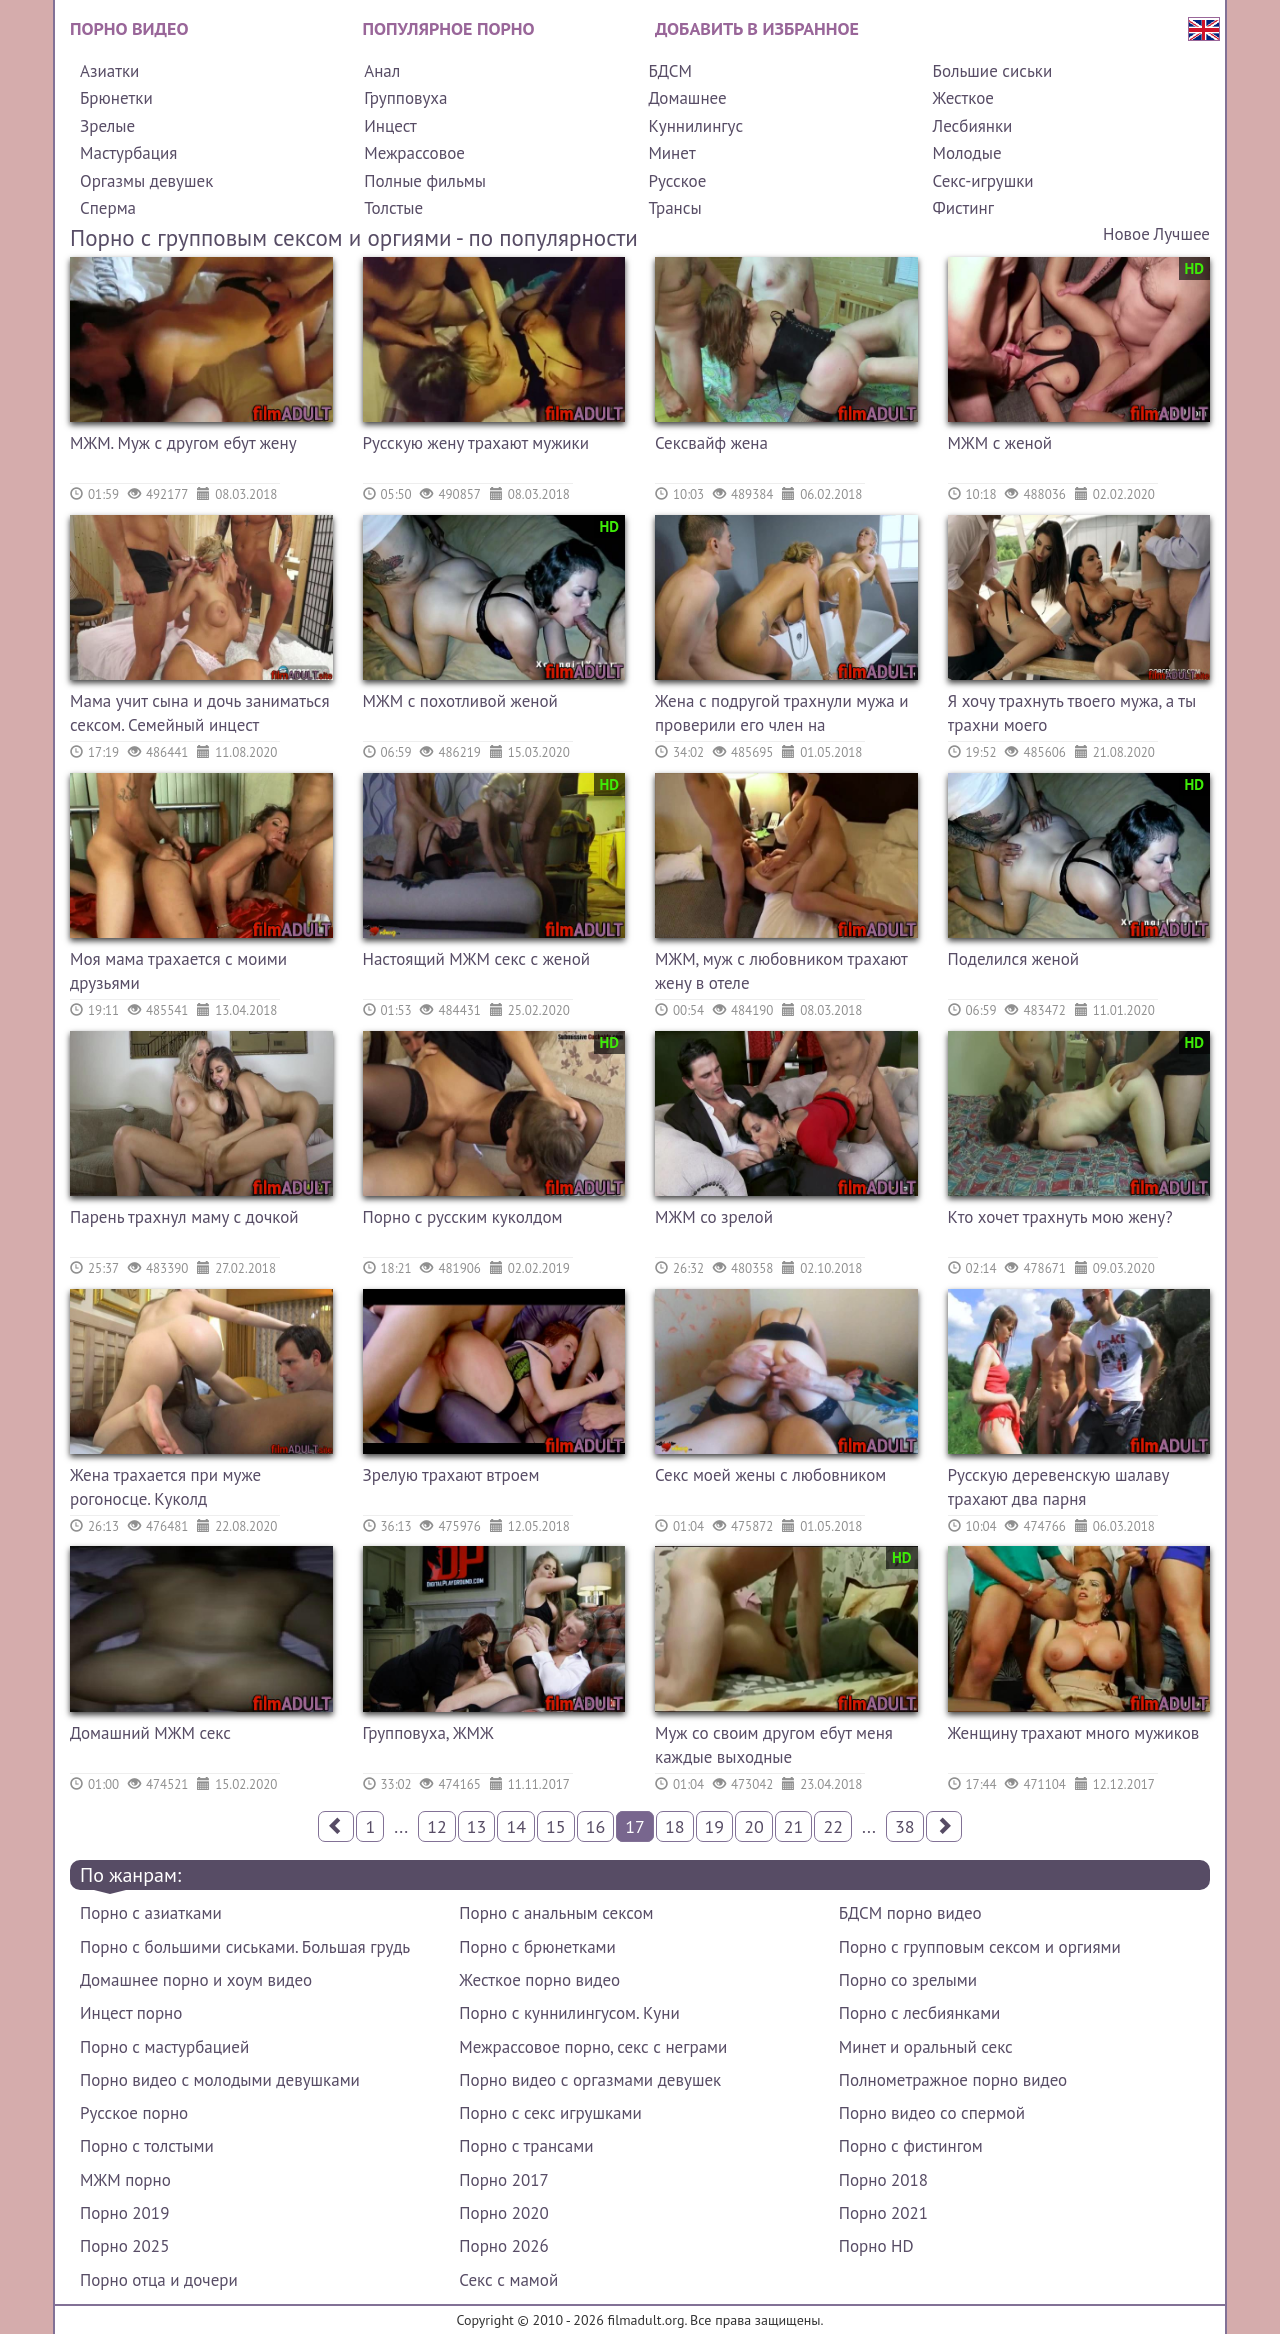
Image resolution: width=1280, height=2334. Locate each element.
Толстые (393, 208)
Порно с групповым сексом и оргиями (980, 1947)
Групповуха (405, 98)
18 (675, 1826)
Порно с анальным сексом (556, 1913)
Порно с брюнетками (537, 1947)
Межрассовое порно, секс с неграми (593, 2047)
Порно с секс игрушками (550, 2113)
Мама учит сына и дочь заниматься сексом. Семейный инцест (199, 713)
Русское (677, 181)
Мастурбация (128, 153)
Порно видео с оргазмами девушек (590, 2080)
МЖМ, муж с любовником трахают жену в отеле (781, 971)
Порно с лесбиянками (920, 2013)
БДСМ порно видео (910, 1913)
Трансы (674, 208)
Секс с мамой (508, 2280)
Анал (382, 71)
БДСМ (670, 71)
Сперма (108, 208)
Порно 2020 (503, 2213)
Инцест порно (131, 2013)
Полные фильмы (425, 181)
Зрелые (107, 126)
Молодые (967, 153)
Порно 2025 (124, 2246)
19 (715, 1826)
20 (754, 1826)
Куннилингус (695, 126)
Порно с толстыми (147, 2146)
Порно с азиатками (151, 1913)
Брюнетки (116, 98)
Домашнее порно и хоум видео (196, 1980)
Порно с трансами (526, 2146)
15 (556, 1826)
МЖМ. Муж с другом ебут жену (183, 443)
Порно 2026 (503, 2246)
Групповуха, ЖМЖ (428, 1733)
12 (437, 1826)
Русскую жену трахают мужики (476, 443)
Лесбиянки (973, 126)
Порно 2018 (883, 2180)
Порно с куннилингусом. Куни (569, 2013)
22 (833, 1826)
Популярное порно (449, 28)
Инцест (390, 126)
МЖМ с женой (1000, 443)
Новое (1126, 234)
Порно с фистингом (911, 2146)
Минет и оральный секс (926, 2047)
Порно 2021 (883, 2213)
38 (905, 1826)
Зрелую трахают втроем (451, 1475)
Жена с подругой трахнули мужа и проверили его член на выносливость (782, 715)
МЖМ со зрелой (714, 1217)
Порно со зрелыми (908, 1980)
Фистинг (963, 208)
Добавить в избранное (757, 28)
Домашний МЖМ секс (150, 1733)
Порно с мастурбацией (164, 2047)
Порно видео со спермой (932, 2113)
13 (477, 1826)
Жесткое (963, 98)
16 (596, 1826)
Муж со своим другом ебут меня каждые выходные (774, 1745)
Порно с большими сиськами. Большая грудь (245, 1947)
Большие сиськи (993, 71)
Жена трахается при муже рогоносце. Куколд (165, 1487)
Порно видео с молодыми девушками (220, 2080)
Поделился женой (1014, 959)
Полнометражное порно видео (953, 2080)
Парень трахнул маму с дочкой (184, 1217)
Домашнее (687, 98)
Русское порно (134, 2113)
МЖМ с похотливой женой (460, 701)
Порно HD (876, 2246)
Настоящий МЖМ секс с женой (477, 959)
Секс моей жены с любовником (770, 1475)
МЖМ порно (125, 2180)
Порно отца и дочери (159, 2280)
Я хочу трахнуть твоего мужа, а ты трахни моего (1072, 713)
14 (516, 1826)
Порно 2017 (503, 2180)
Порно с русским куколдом (463, 1217)
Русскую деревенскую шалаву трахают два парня (1058, 1487)
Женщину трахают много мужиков (1074, 1733)
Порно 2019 (124, 2213)
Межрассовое (414, 153)
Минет (671, 153)
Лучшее (1182, 234)
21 (794, 1826)
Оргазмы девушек (146, 181)
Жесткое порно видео (539, 1980)
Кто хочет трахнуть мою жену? (1060, 1217)
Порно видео (129, 28)
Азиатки (109, 71)
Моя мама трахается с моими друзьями (178, 971)
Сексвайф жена (711, 443)
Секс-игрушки (983, 181)
